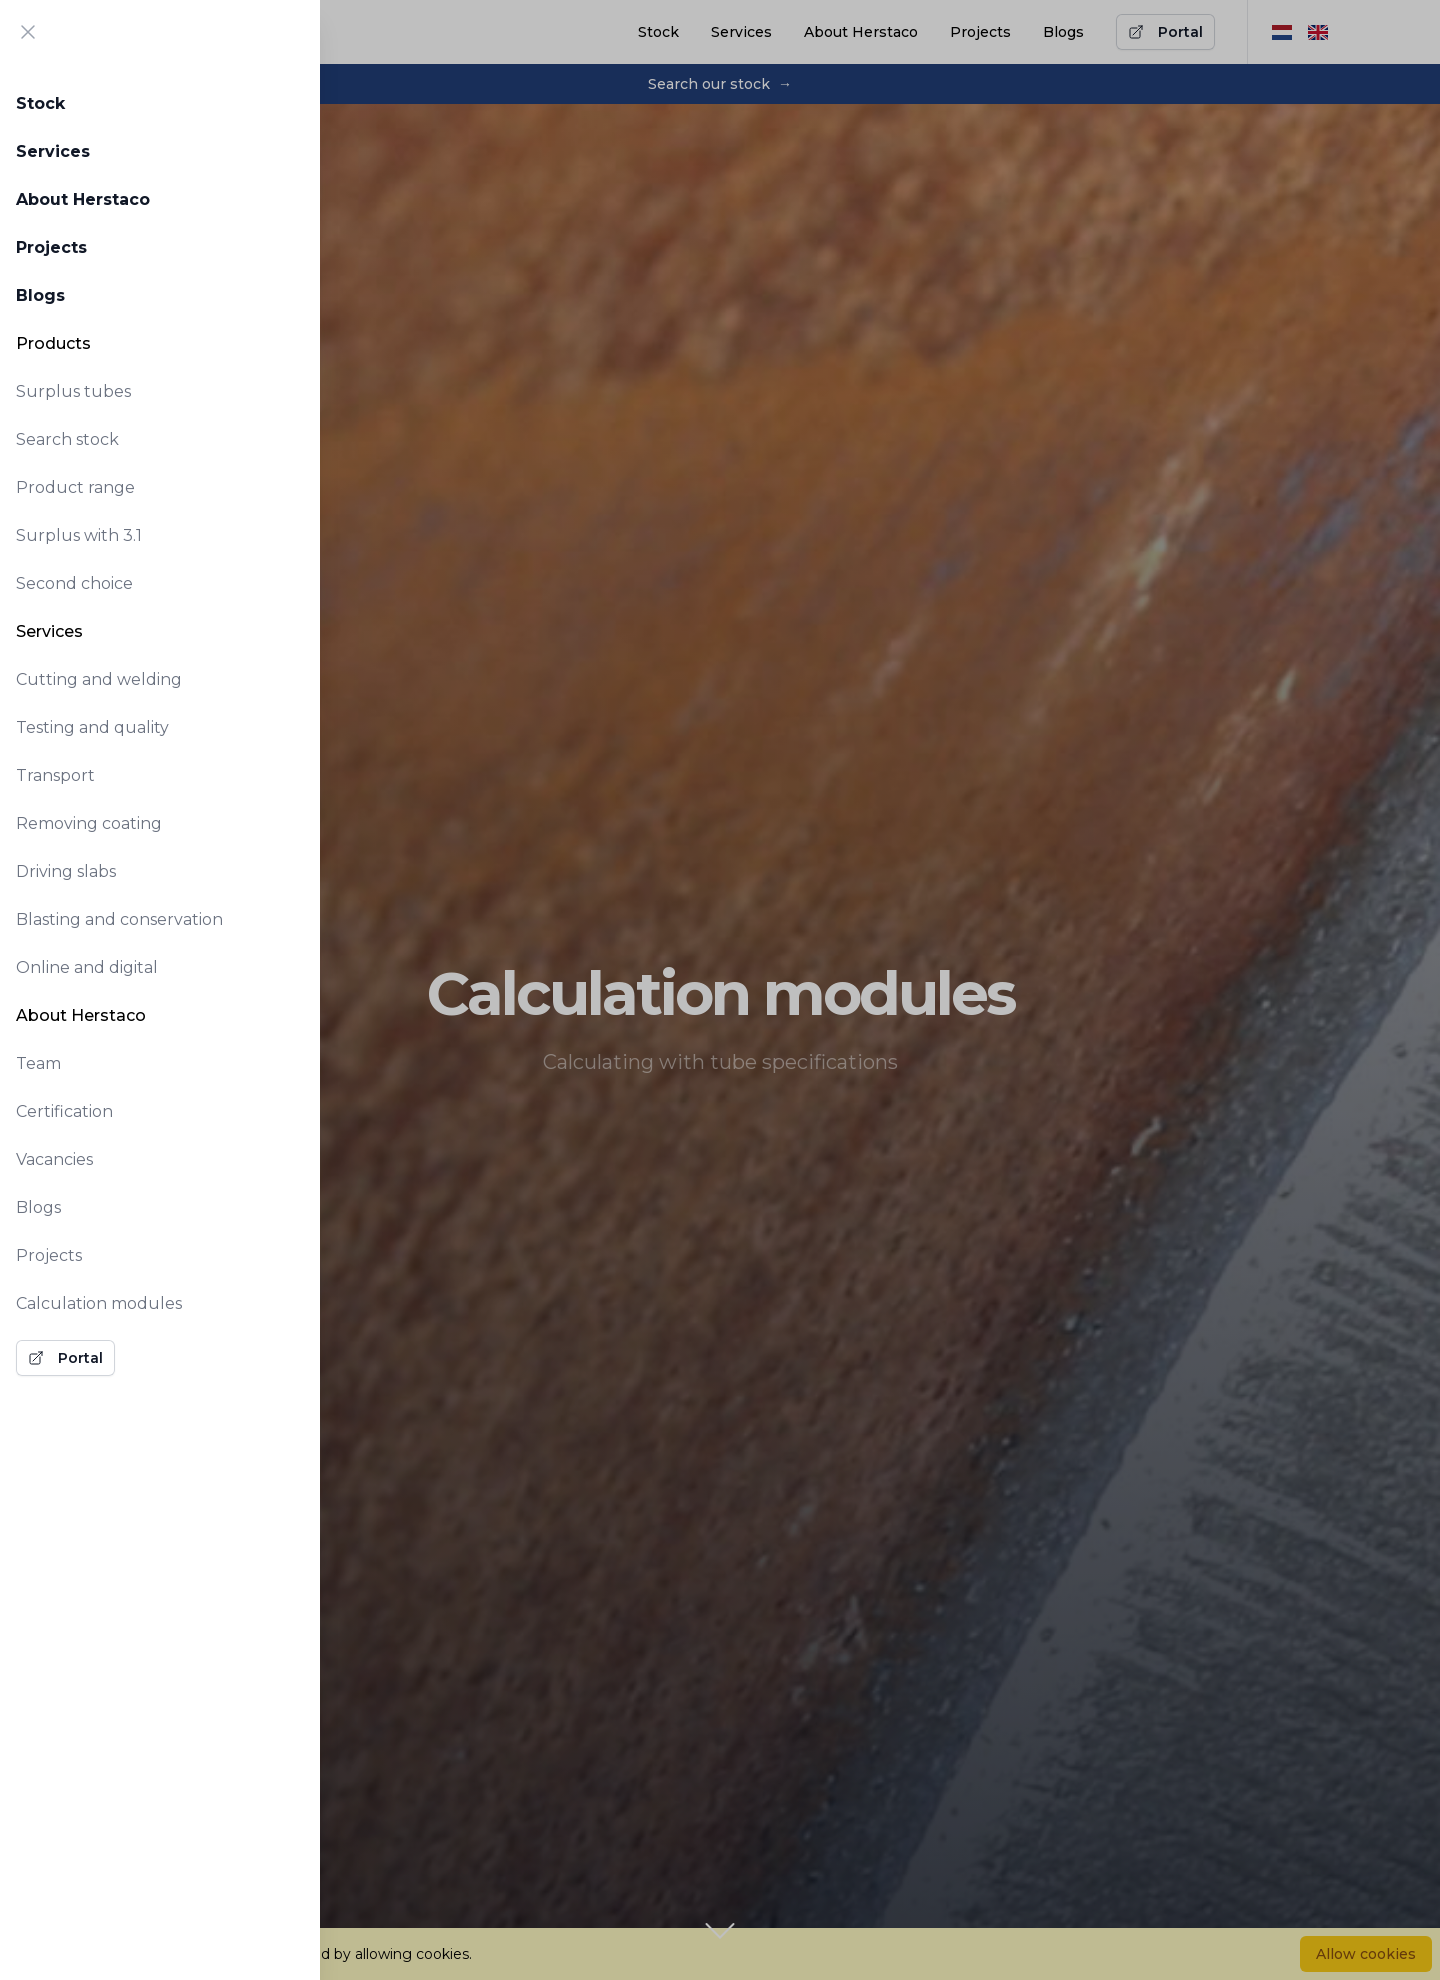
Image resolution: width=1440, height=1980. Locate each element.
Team (38, 1063)
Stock (40, 103)
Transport (55, 775)
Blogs (40, 295)
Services (53, 151)
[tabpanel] (160, 726)
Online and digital (87, 967)
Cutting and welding (99, 679)
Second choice (74, 583)
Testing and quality (92, 727)
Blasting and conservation (119, 919)
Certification (64, 1111)
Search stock (67, 439)
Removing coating (89, 823)
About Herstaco (83, 199)
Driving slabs (66, 871)
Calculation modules (99, 1303)
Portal (65, 1358)
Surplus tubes (73, 391)
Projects (51, 247)
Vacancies (54, 1159)
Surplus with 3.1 (79, 535)
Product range (75, 487)
